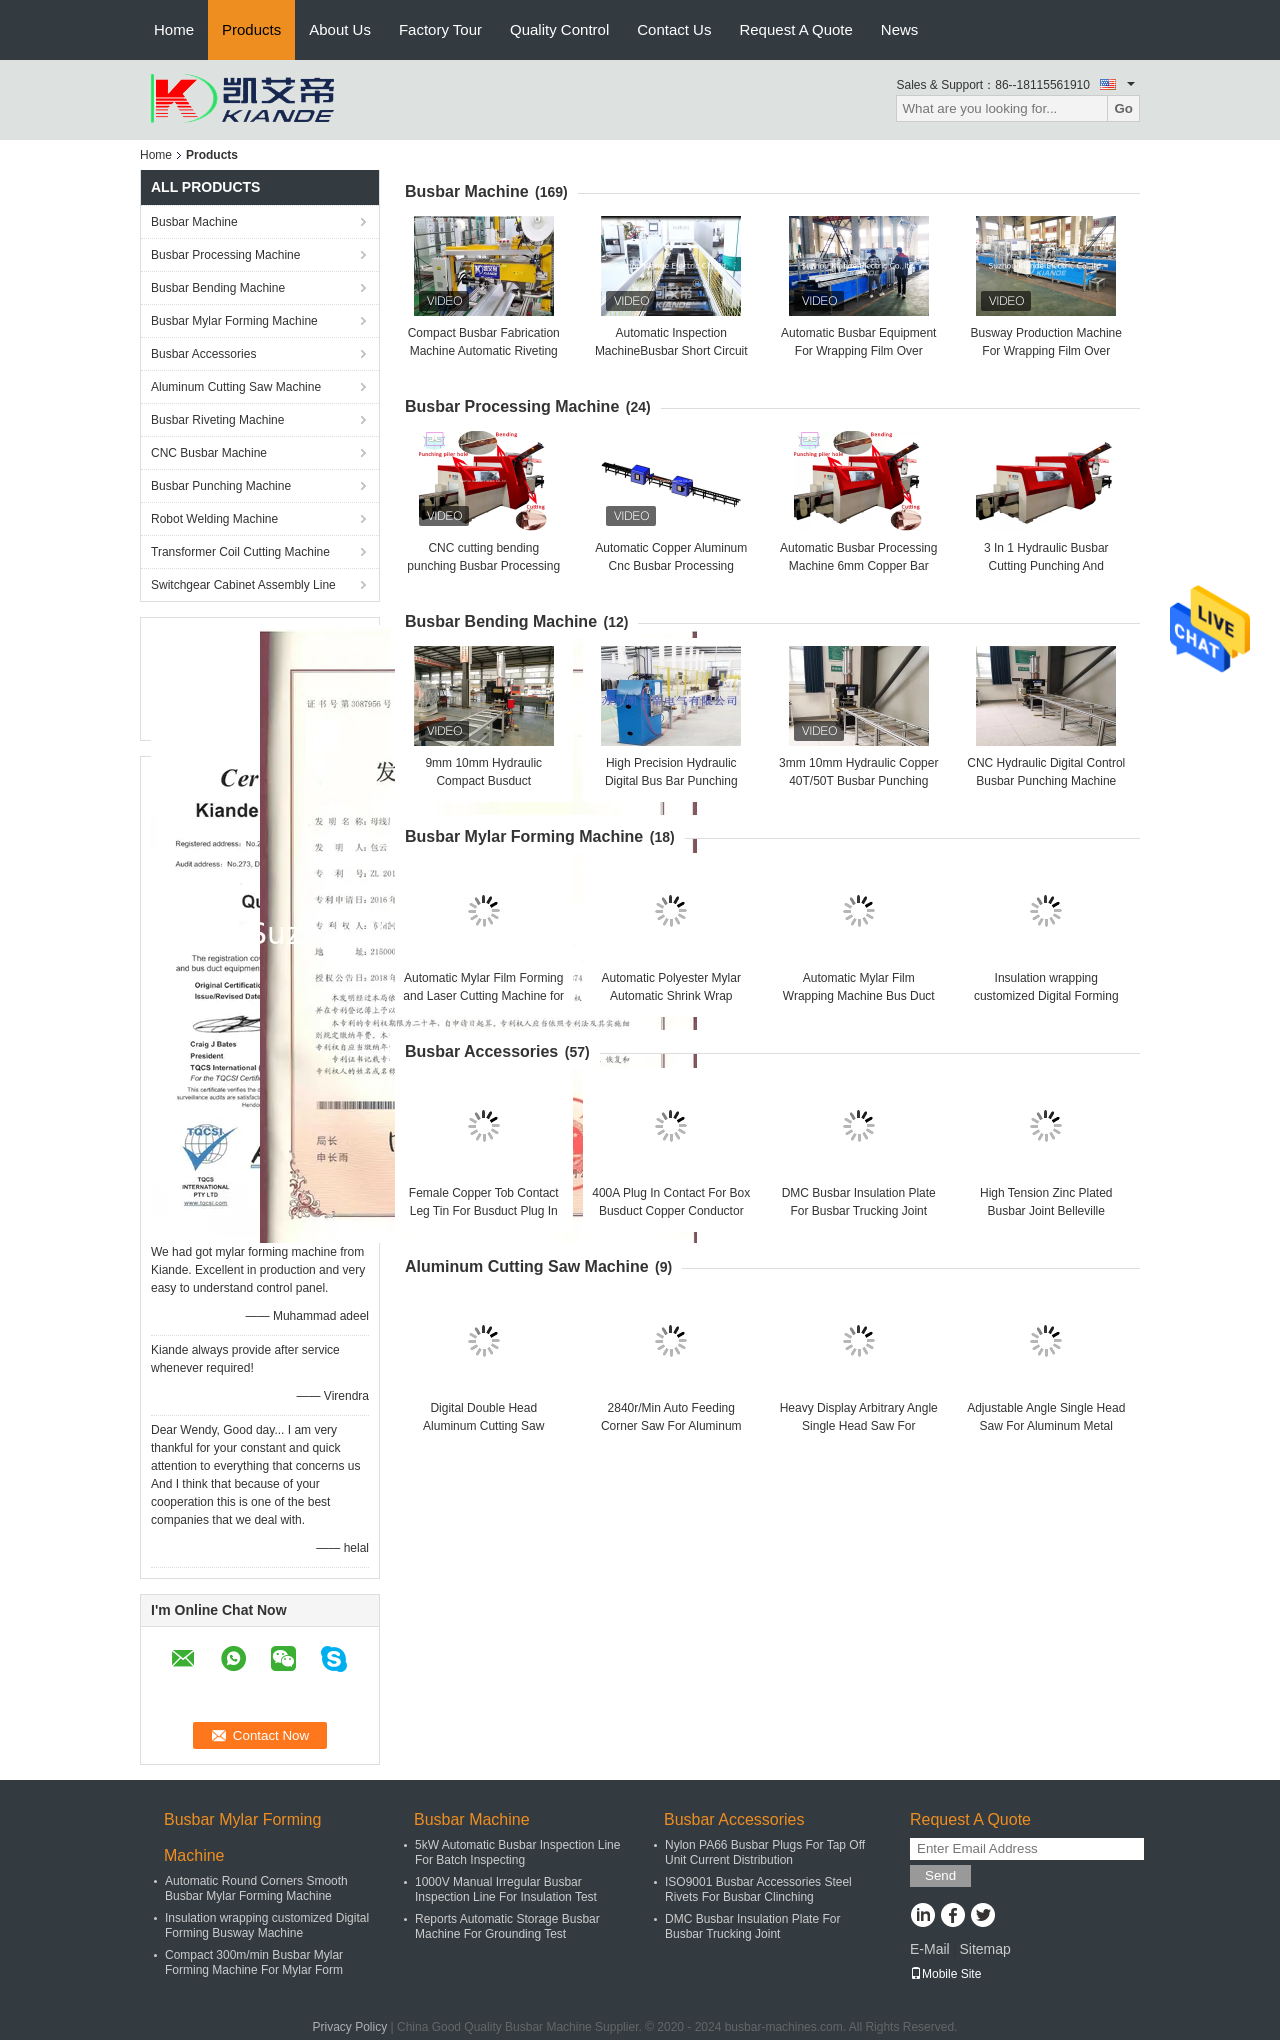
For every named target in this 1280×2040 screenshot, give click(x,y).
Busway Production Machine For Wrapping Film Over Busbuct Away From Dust (1046, 351)
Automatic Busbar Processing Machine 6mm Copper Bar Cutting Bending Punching (858, 566)
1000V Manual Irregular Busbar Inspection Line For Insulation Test (506, 1889)
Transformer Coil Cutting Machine (240, 552)
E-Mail (930, 1949)
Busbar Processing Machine (225, 255)
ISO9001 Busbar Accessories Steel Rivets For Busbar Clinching (758, 1889)
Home (174, 29)
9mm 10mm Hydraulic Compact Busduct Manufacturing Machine (483, 781)
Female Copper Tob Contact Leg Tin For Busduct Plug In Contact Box (484, 1211)
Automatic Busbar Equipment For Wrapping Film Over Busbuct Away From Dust (858, 351)
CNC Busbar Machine (209, 453)
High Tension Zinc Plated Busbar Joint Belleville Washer (1046, 1211)
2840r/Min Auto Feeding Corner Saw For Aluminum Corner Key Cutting (671, 1426)
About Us (340, 29)
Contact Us (674, 29)
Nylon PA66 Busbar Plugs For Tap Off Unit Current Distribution (765, 1852)
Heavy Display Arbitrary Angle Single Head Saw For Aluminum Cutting (859, 1426)
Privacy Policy (350, 2027)
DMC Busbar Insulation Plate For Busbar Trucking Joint (752, 1926)
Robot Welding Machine (214, 519)
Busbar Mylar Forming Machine (234, 321)
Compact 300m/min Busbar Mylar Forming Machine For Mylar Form (254, 1962)
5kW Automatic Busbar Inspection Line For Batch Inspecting (517, 1852)
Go (1123, 108)
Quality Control (559, 29)
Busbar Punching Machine (221, 486)
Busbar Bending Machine (218, 288)
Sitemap (984, 1949)
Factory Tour (440, 29)
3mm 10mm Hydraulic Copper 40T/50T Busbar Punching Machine (858, 781)
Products (251, 29)
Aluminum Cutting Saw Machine (236, 387)
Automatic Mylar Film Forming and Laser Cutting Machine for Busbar (483, 996)
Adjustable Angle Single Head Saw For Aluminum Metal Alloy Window (1046, 1426)
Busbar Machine (194, 222)
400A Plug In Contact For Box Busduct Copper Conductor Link (671, 1211)
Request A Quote (795, 29)
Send (940, 1875)
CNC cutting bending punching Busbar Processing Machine (483, 566)
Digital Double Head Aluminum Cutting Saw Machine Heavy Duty (483, 1426)
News (900, 29)
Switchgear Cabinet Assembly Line (243, 585)
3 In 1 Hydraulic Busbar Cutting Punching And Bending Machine (1046, 566)
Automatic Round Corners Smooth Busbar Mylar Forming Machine (256, 1888)
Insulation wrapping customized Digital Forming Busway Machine (1046, 996)
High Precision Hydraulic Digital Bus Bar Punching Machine (671, 781)
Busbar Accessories (203, 354)
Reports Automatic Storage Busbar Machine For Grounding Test (507, 1926)
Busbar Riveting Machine (217, 420)
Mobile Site (945, 1974)
